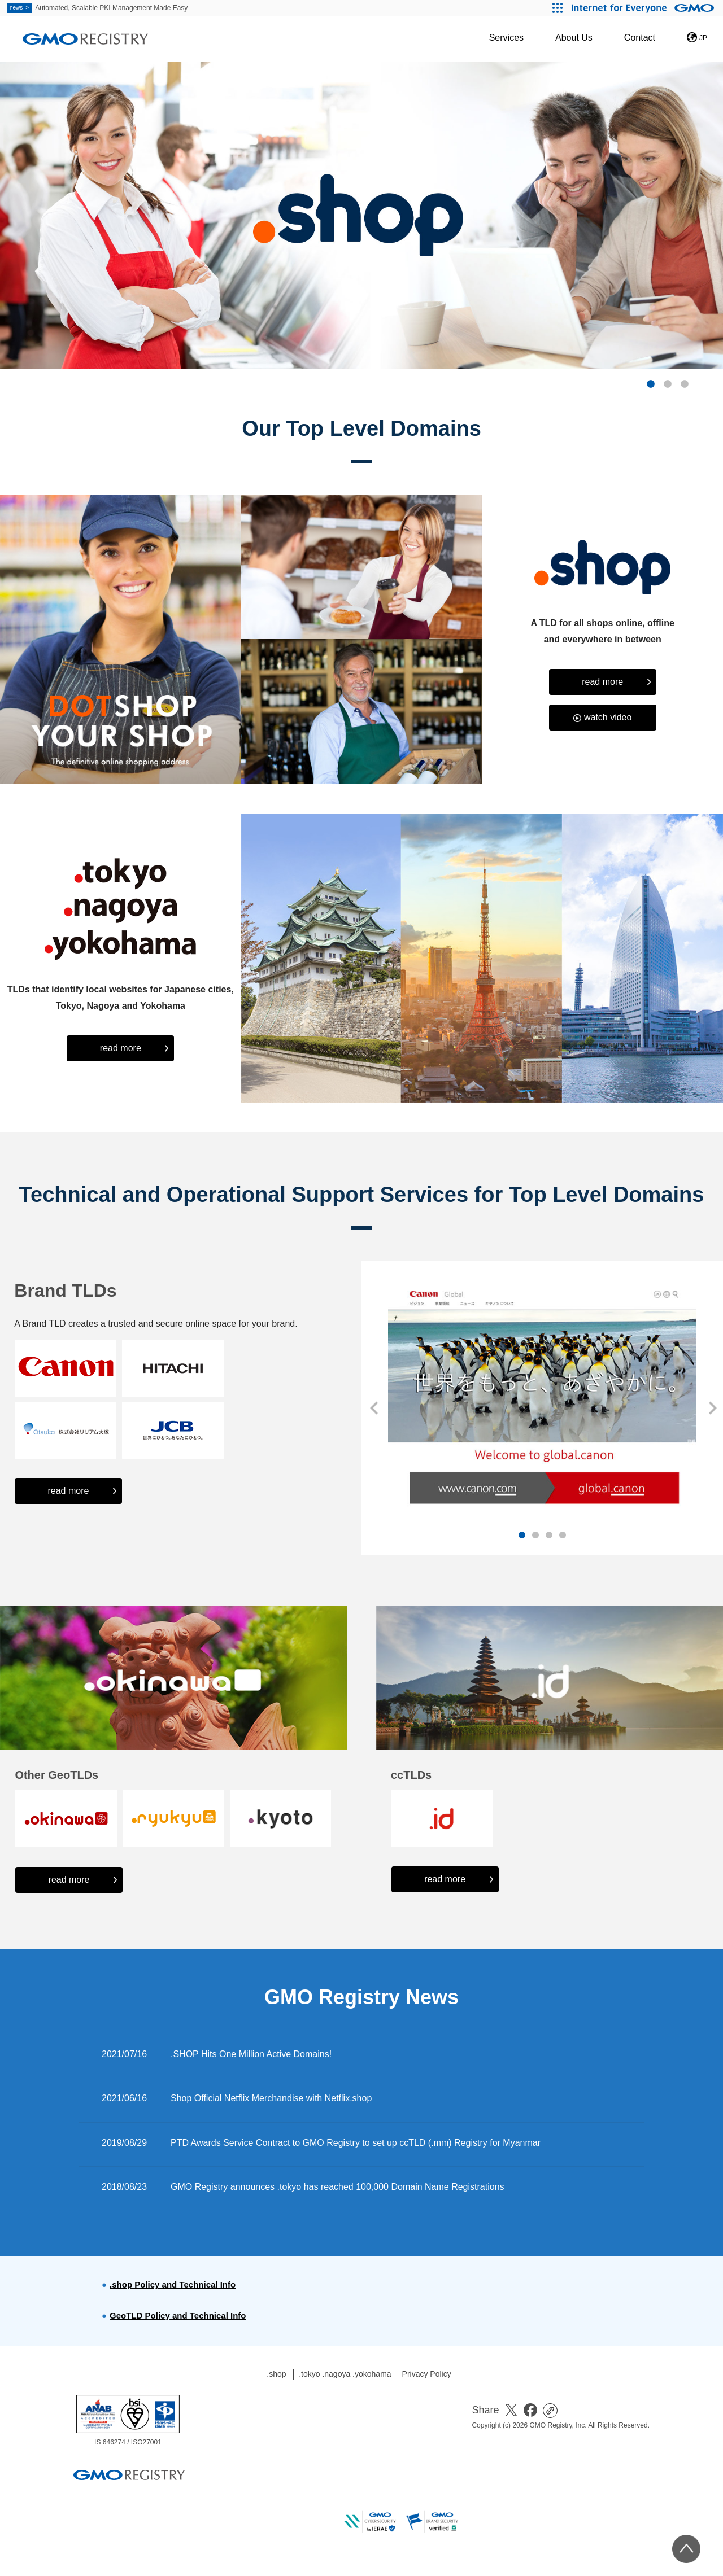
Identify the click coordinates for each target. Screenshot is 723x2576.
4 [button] (562, 1535)
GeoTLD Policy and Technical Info (178, 2315)
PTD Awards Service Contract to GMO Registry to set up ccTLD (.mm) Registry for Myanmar (356, 2143)
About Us (574, 37)
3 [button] (684, 384)
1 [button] (650, 384)
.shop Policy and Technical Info (173, 2284)
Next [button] (711, 1408)
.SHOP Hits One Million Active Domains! (251, 2054)
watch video (608, 717)
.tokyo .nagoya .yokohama (345, 2373)
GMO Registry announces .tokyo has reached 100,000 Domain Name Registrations (337, 2187)
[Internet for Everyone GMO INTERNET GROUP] (644, 8)
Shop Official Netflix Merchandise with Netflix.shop (271, 2098)
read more (602, 681)
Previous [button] (372, 1408)
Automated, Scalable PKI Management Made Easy (97, 8)
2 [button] (667, 384)
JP (703, 38)
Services (506, 37)
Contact (639, 37)
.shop (276, 2373)
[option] (361, 215)
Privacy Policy (426, 2373)
